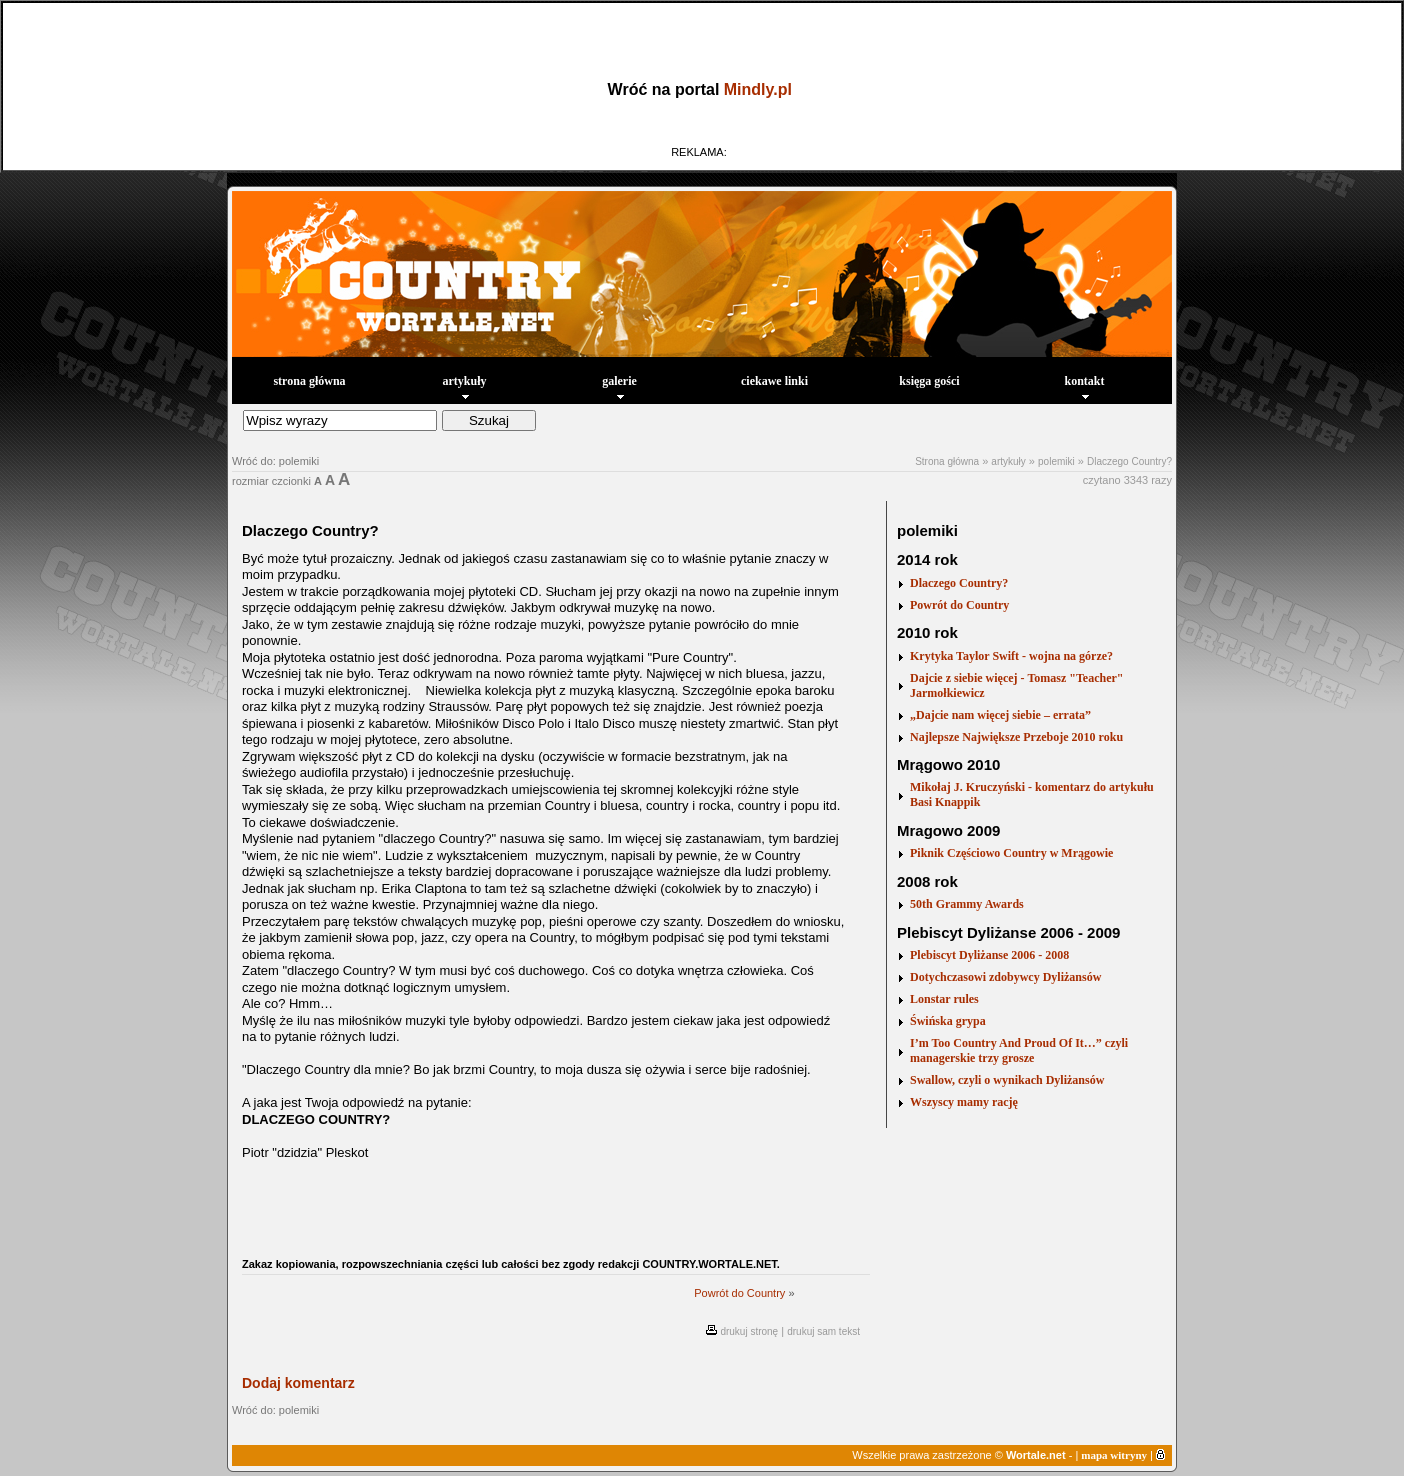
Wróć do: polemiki (275, 461)
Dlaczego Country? (1129, 461)
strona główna (309, 381)
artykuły (464, 386)
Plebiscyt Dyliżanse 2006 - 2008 (989, 955)
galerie (619, 386)
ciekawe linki (774, 381)
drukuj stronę (749, 1331)
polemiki (1056, 461)
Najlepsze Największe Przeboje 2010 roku (1016, 737)
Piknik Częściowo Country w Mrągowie (1011, 853)
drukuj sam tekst (823, 1331)
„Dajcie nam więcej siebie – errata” (1000, 715)
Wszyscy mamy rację (964, 1102)
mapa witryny (1114, 1455)
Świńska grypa (948, 1021)
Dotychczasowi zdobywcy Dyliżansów (1005, 977)
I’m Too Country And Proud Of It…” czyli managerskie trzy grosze (1019, 1050)
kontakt (1084, 386)
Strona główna (947, 461)
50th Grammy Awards (967, 904)
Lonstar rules (944, 999)
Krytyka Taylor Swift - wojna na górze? (1011, 656)
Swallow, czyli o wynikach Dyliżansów (1007, 1080)
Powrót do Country (739, 1293)
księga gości (929, 381)
